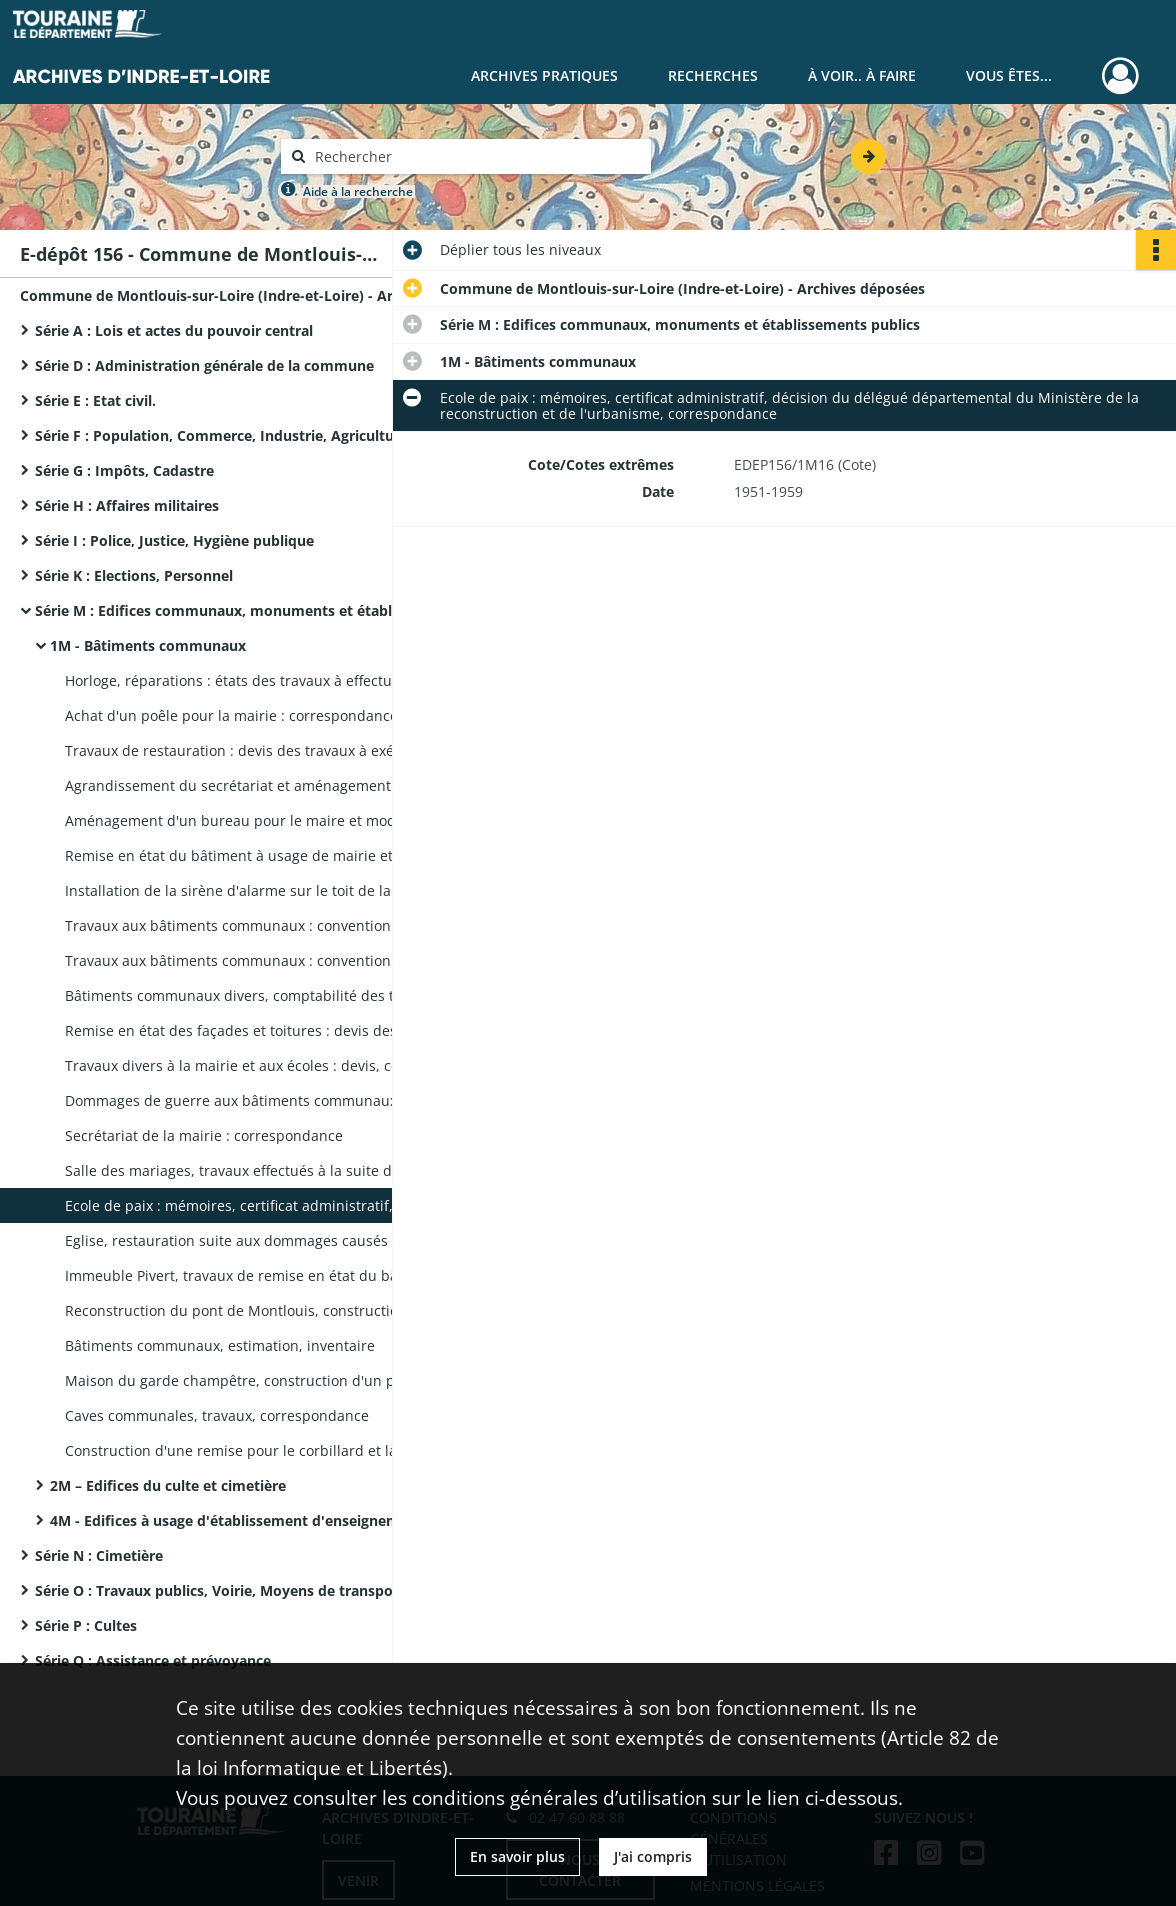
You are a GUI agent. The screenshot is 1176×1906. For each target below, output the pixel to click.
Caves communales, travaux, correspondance (217, 1415)
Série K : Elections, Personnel (134, 575)
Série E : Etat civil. (95, 400)
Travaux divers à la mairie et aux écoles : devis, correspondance (265, 1065)
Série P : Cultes (86, 1625)
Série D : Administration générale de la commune (204, 365)
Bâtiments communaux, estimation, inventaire (220, 1345)
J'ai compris (653, 1856)
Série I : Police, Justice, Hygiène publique (174, 540)
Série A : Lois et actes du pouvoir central (174, 330)
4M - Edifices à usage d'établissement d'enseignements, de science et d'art (250, 1520)
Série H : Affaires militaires (127, 505)
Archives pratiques (544, 75)
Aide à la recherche (358, 191)
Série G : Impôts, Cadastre (124, 470)
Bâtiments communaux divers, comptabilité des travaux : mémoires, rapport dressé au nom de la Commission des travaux (265, 995)
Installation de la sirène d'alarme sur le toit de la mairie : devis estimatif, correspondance (265, 890)
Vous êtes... (1009, 75)
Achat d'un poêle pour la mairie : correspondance (231, 715)
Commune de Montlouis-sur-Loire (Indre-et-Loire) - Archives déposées (220, 295)
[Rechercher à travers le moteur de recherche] (476, 156)
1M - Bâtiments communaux (148, 645)
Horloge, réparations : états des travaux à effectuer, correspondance (265, 680)
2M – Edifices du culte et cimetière (168, 1485)
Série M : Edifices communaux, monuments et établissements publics (235, 610)
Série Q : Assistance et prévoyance (153, 1660)
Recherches (713, 75)
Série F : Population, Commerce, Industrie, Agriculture (221, 435)
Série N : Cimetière (99, 1555)
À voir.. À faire (862, 75)
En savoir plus (517, 1856)
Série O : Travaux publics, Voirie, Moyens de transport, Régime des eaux (235, 1590)
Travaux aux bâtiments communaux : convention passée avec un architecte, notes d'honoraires (265, 925)
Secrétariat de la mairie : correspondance (204, 1135)
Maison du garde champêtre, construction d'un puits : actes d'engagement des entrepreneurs (265, 1380)
